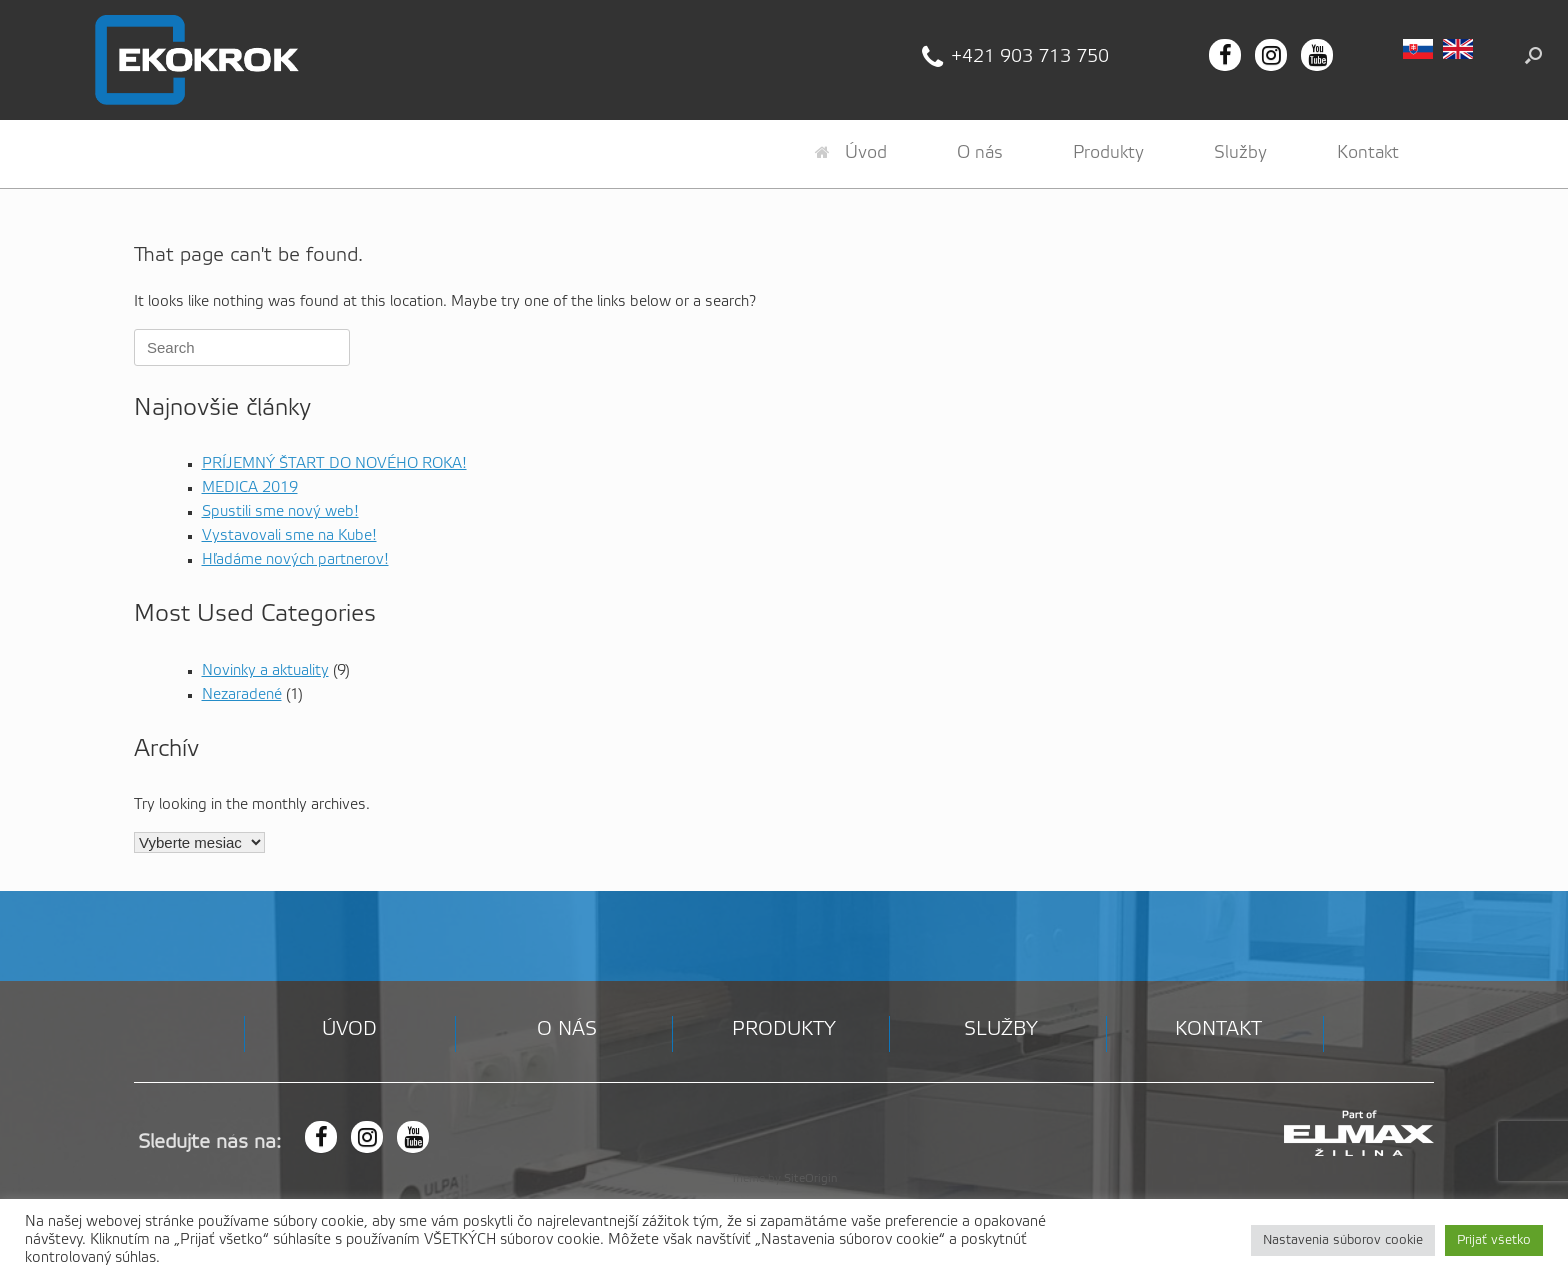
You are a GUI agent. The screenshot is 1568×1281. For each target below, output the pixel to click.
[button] (1533, 55)
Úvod (851, 153)
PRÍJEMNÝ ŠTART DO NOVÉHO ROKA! (334, 464)
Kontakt (1368, 153)
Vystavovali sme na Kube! (289, 536)
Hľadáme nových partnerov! (295, 560)
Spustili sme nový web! (280, 512)
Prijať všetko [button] (1494, 1240)
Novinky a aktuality (265, 671)
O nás (980, 153)
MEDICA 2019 (250, 488)
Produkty (1108, 153)
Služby (1240, 153)
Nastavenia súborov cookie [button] (1343, 1240)
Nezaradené (242, 695)
